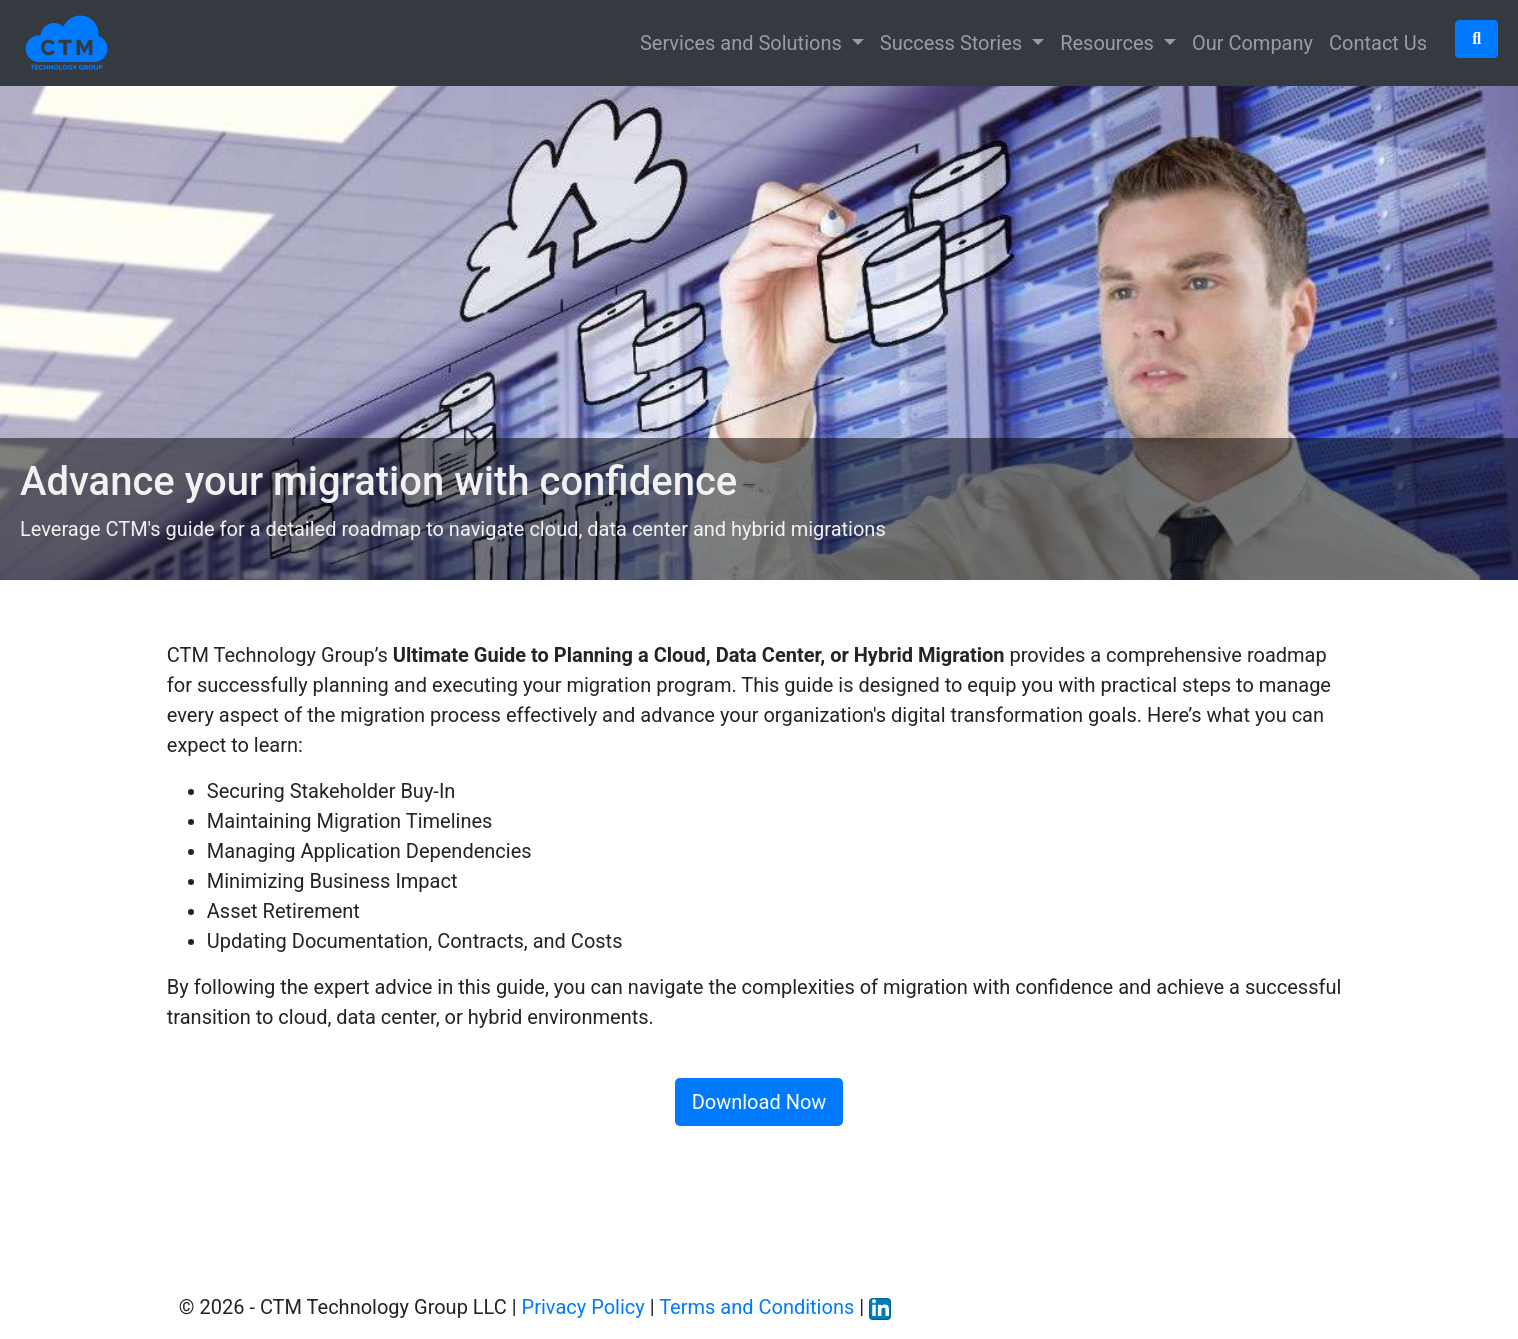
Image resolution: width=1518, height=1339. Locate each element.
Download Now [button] (759, 1102)
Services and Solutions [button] (743, 43)
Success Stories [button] (953, 43)
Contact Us (1378, 43)
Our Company (1252, 43)
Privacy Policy (583, 1307)
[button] (1476, 39)
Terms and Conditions (756, 1307)
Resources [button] (1109, 43)
